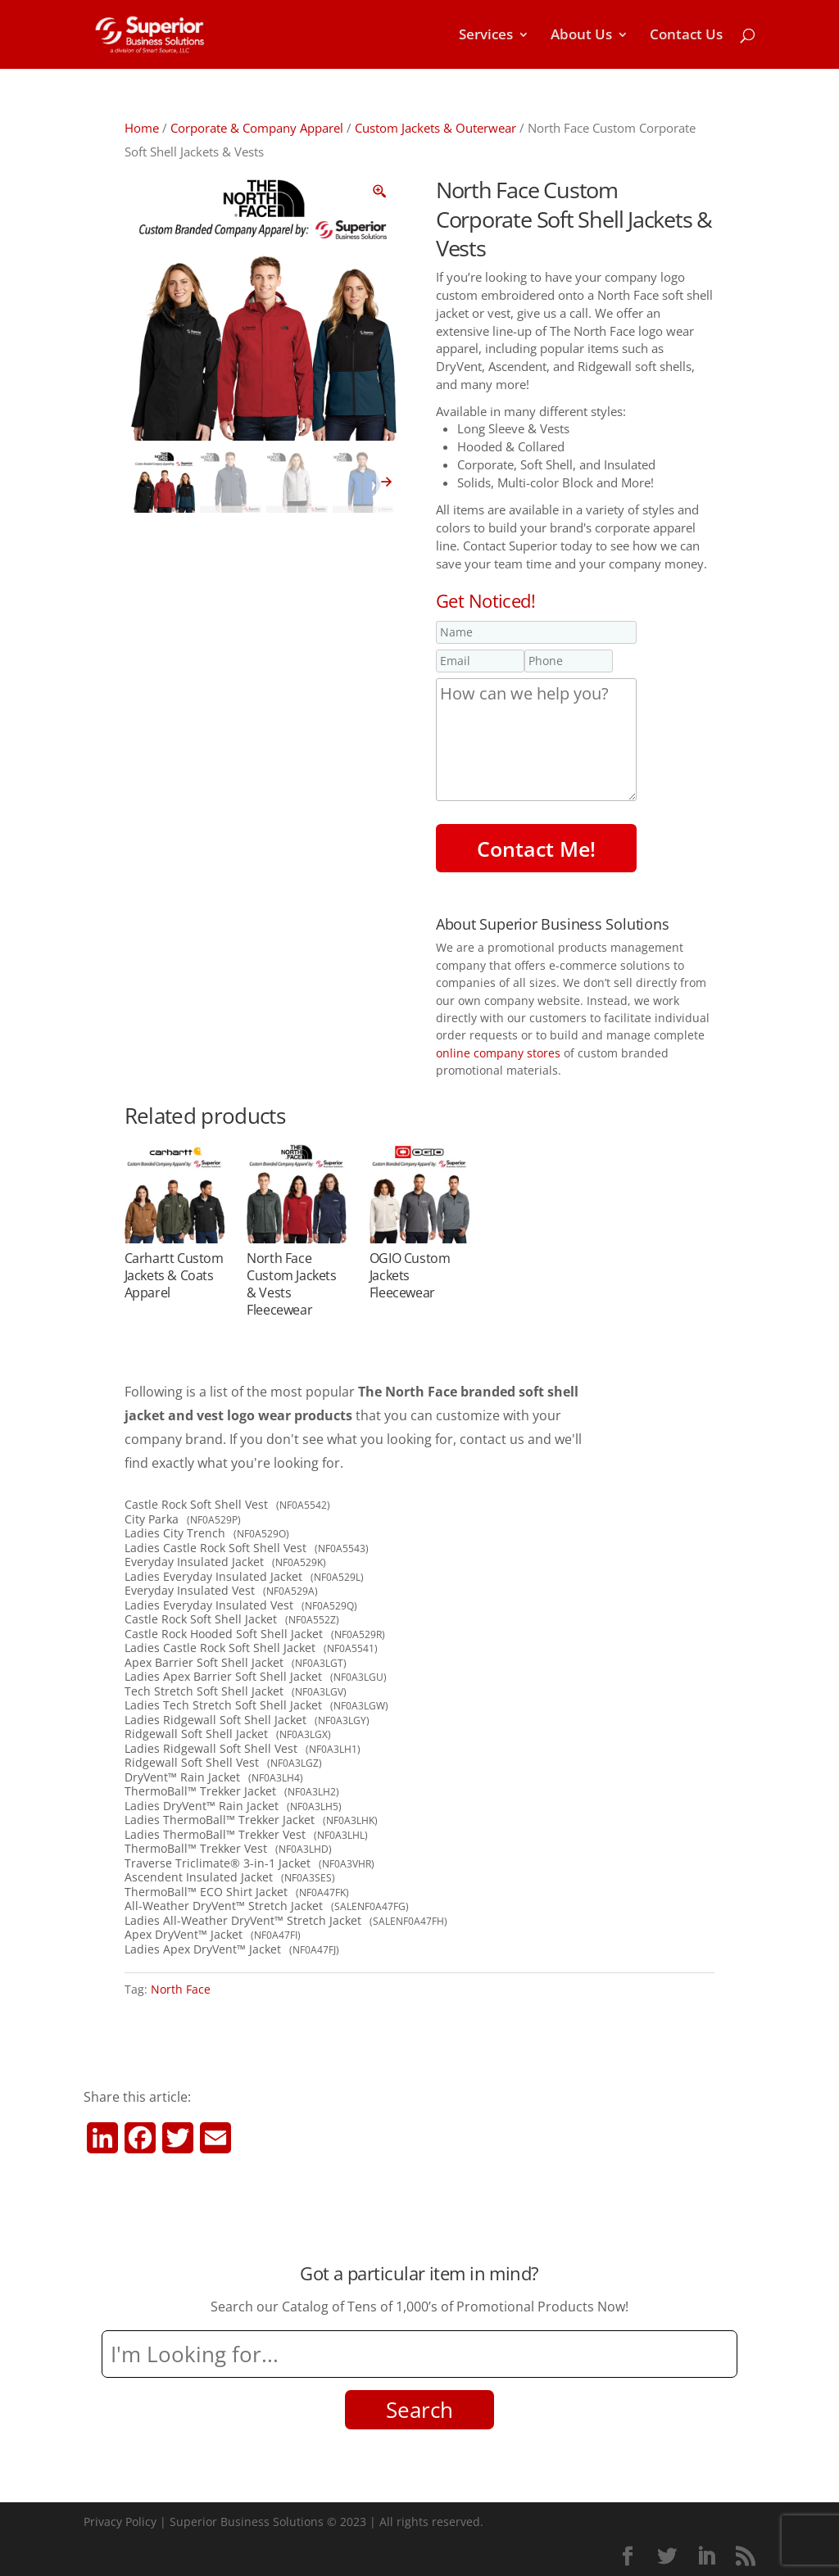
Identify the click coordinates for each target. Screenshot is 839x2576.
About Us (581, 36)
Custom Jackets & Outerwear (435, 128)
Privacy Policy (120, 2521)
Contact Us (686, 36)
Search (419, 2409)
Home (142, 128)
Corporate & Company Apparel (256, 128)
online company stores (498, 1053)
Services (486, 36)
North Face (181, 1989)
